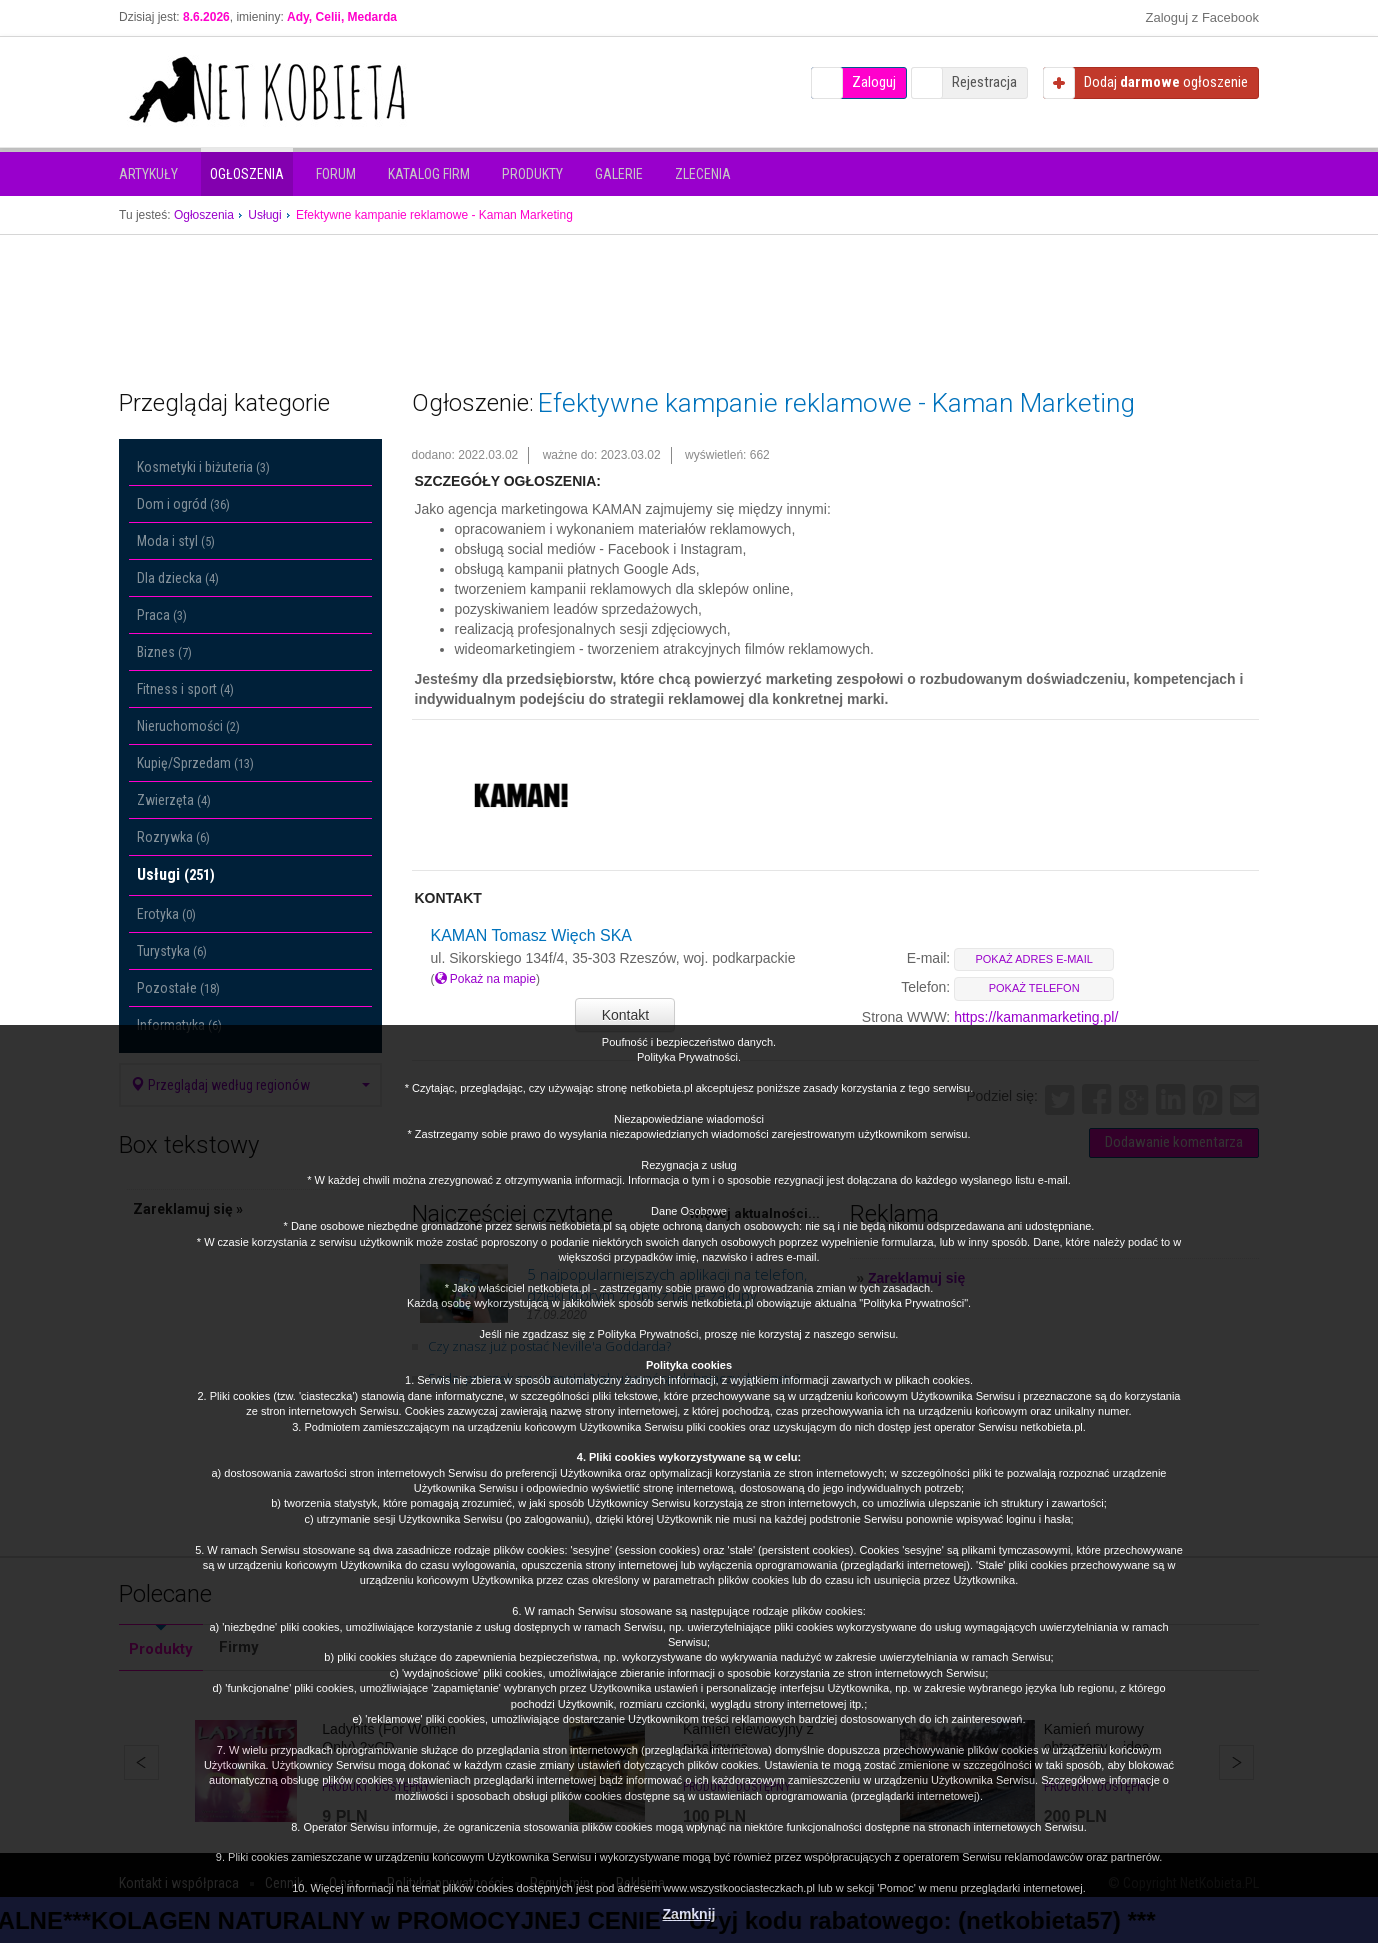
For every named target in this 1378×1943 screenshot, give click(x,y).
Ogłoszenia (247, 174)
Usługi (176, 874)
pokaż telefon (1034, 988)
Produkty (532, 174)
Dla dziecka (178, 578)
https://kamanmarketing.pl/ (1036, 1017)
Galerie (619, 174)
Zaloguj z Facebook (1202, 17)
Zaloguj (874, 82)
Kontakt (625, 1015)
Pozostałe (178, 988)
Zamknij (689, 1914)
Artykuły (148, 174)
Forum (336, 174)
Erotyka (166, 914)
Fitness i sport (185, 689)
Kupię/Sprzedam (195, 763)
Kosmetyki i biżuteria (203, 467)
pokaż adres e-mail (1033, 959)
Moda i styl (176, 541)
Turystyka (172, 951)
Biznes (164, 652)
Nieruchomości (188, 726)
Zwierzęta (174, 800)
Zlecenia (703, 174)
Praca (162, 615)
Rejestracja (984, 82)
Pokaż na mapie (485, 979)
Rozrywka (173, 837)
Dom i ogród (183, 504)
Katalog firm (429, 174)
